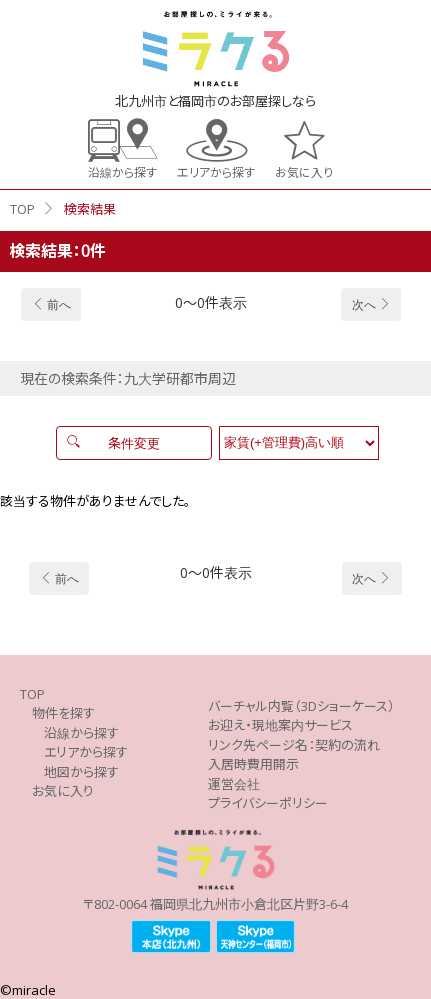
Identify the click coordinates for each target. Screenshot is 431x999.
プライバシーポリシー (268, 803)
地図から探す (81, 772)
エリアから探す (216, 171)
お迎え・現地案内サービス (280, 725)
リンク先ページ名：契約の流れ (294, 745)
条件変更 (134, 443)
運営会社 (234, 784)
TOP (22, 209)
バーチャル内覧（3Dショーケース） (301, 706)
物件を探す (63, 713)
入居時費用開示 (253, 764)
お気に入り (304, 171)
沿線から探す (122, 171)
